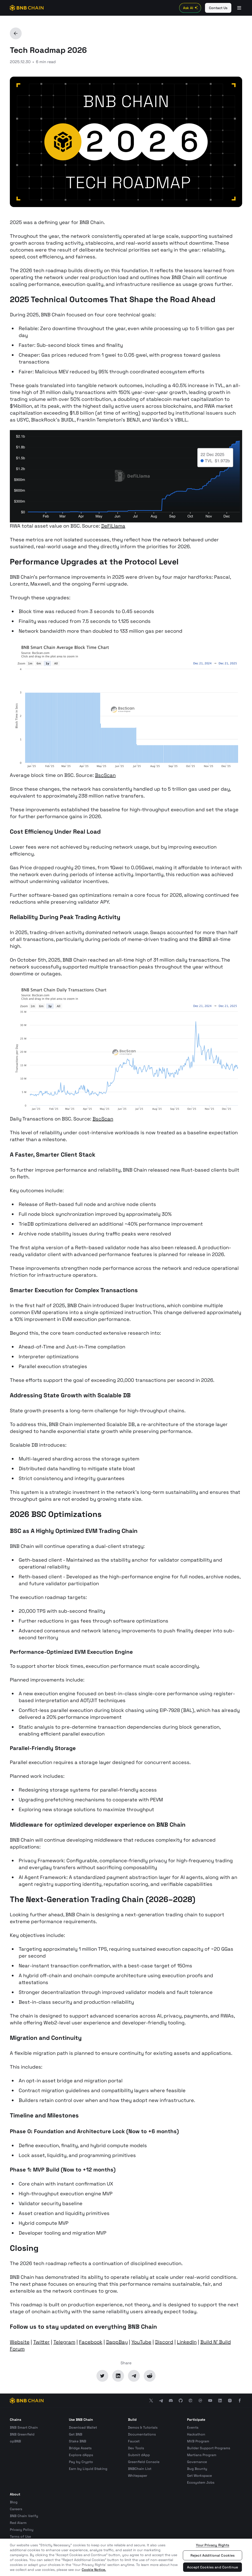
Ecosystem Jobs (200, 2482)
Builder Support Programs (208, 2448)
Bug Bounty (197, 2469)
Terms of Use (20, 2536)
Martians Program (201, 2455)
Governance (197, 2462)
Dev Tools (136, 2448)
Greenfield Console (143, 2462)
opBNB (15, 2441)
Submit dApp (139, 2455)
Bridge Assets (80, 2448)
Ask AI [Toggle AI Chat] (191, 8)
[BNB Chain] (27, 8)
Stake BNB (77, 2441)
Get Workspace (199, 2476)
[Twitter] (102, 2376)
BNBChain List (139, 2469)
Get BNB (75, 2434)
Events (192, 2427)
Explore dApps (81, 2455)
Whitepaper (137, 2476)
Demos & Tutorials (143, 2427)
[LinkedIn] (118, 2376)
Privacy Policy (21, 2530)
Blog (13, 2502)
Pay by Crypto (81, 2462)
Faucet (134, 2441)
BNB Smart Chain (24, 2427)
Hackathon (196, 2434)
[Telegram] (134, 2376)
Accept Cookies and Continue (212, 2567)
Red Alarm (18, 2523)
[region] (126, 2557)
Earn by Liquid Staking (88, 2469)
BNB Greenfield (22, 2434)
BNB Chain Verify (24, 2516)
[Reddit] (150, 2376)
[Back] (16, 33)
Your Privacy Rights (212, 2545)
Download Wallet (83, 2427)
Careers (16, 2509)
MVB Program (198, 2441)
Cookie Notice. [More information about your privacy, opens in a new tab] (94, 2569)
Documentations (142, 2434)
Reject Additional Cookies (212, 2555)
